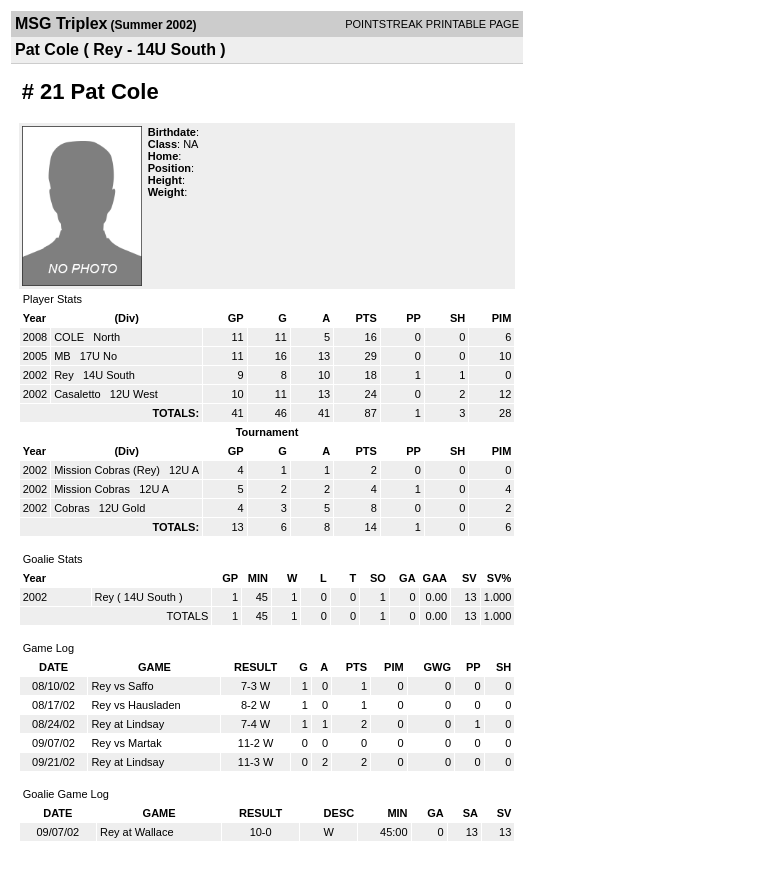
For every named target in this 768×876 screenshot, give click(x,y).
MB (64, 356)
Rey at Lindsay (127, 724)
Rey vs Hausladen (135, 705)
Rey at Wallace (137, 832)
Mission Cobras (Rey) (108, 470)
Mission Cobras (93, 489)
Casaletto (79, 394)
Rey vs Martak (126, 743)
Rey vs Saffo (122, 686)
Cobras (73, 508)
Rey (65, 375)
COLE (70, 337)
